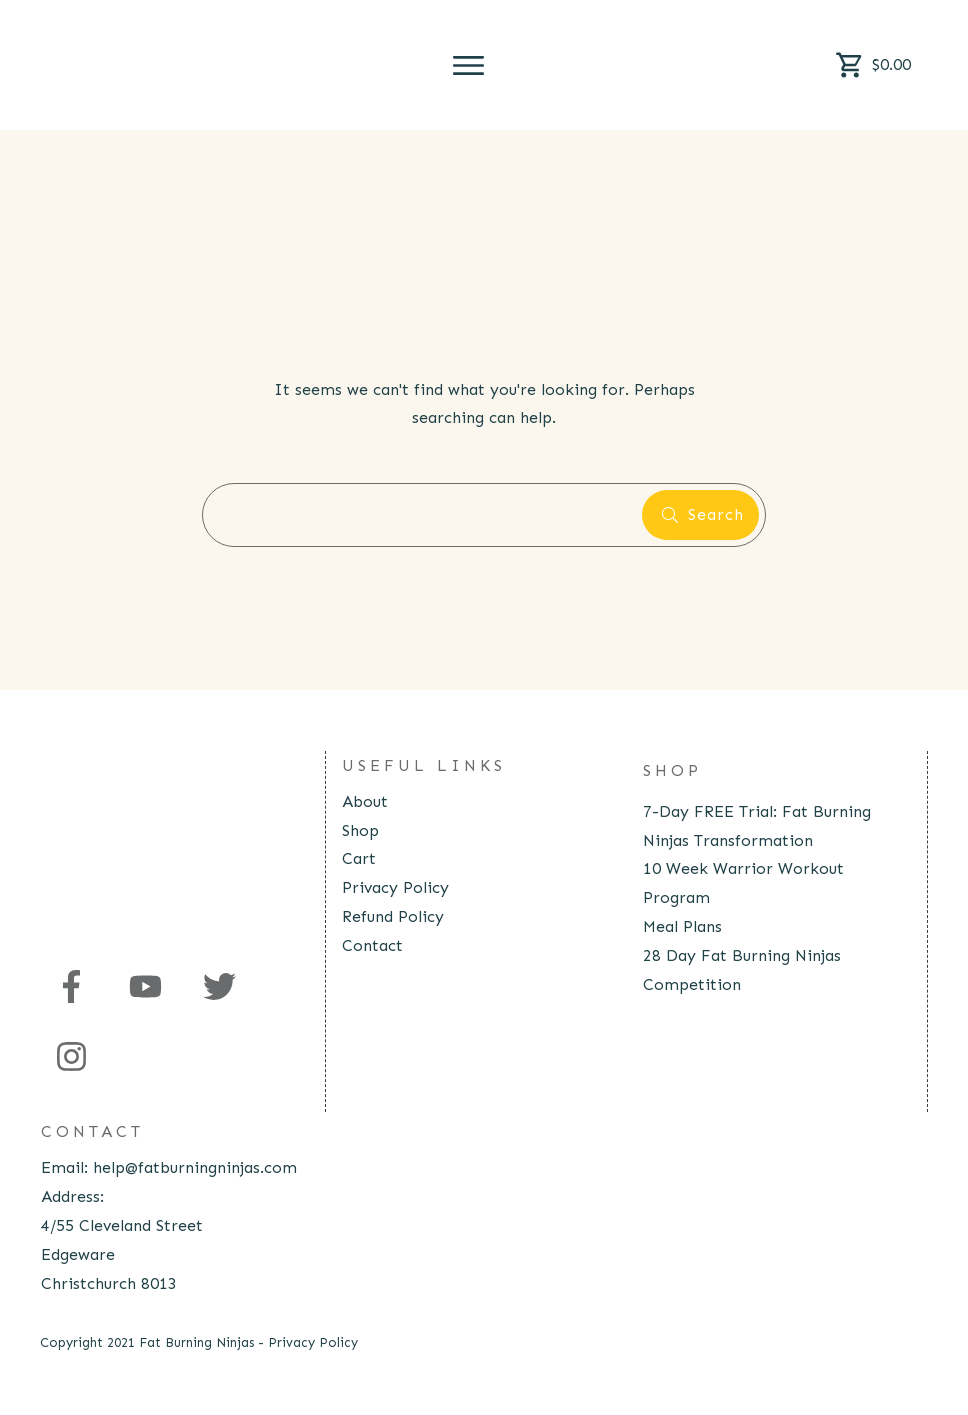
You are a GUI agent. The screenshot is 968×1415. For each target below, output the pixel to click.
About (365, 801)
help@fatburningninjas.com (195, 1167)
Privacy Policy (395, 887)
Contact (372, 945)
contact (92, 1131)
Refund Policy (393, 916)
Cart (359, 858)
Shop (360, 830)
